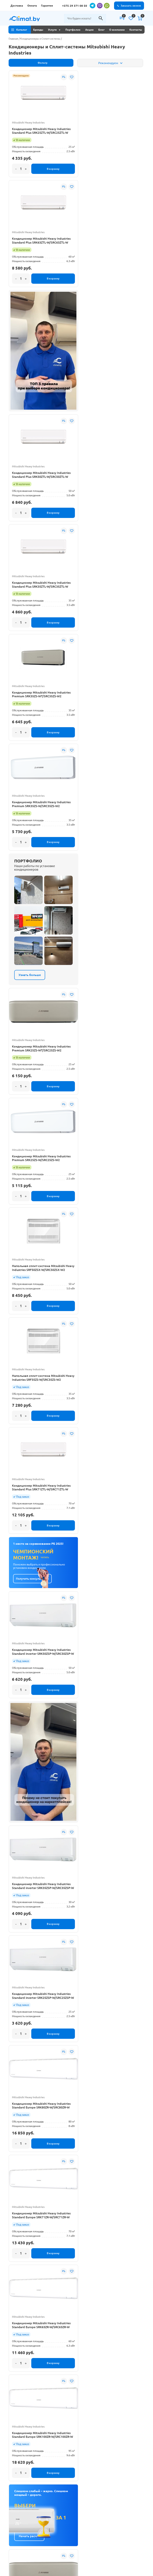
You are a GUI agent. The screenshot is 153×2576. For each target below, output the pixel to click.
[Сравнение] (121, 18)
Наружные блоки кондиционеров (32, 2452)
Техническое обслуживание (121, 2452)
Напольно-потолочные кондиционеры (35, 2487)
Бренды (39, 29)
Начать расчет (29, 1376)
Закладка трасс (112, 2471)
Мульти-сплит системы (26, 2446)
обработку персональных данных (56, 2282)
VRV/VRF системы (22, 2506)
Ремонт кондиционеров (118, 2465)
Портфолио (73, 29)
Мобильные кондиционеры (29, 2465)
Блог (101, 29)
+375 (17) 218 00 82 (26, 2560)
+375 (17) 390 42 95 (26, 2556)
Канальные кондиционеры (27, 2493)
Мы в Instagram (19, 2408)
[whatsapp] (107, 5)
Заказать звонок (131, 5)
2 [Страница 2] (76, 1660)
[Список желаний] (130, 18)
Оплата (32, 5)
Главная (14, 38)
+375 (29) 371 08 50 (26, 2546)
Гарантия (47, 5)
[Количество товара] (21, 169)
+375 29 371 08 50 (74, 5)
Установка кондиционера (119, 2458)
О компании (116, 29)
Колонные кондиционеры (27, 2500)
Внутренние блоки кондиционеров (33, 2458)
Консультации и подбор (118, 2446)
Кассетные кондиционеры (27, 2481)
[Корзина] (139, 18)
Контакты (135, 29)
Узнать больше (99, 523)
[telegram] (92, 5)
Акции (89, 29)
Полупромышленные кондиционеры (24, 2473)
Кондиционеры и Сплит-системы (41, 38)
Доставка (16, 5)
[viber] (99, 5)
